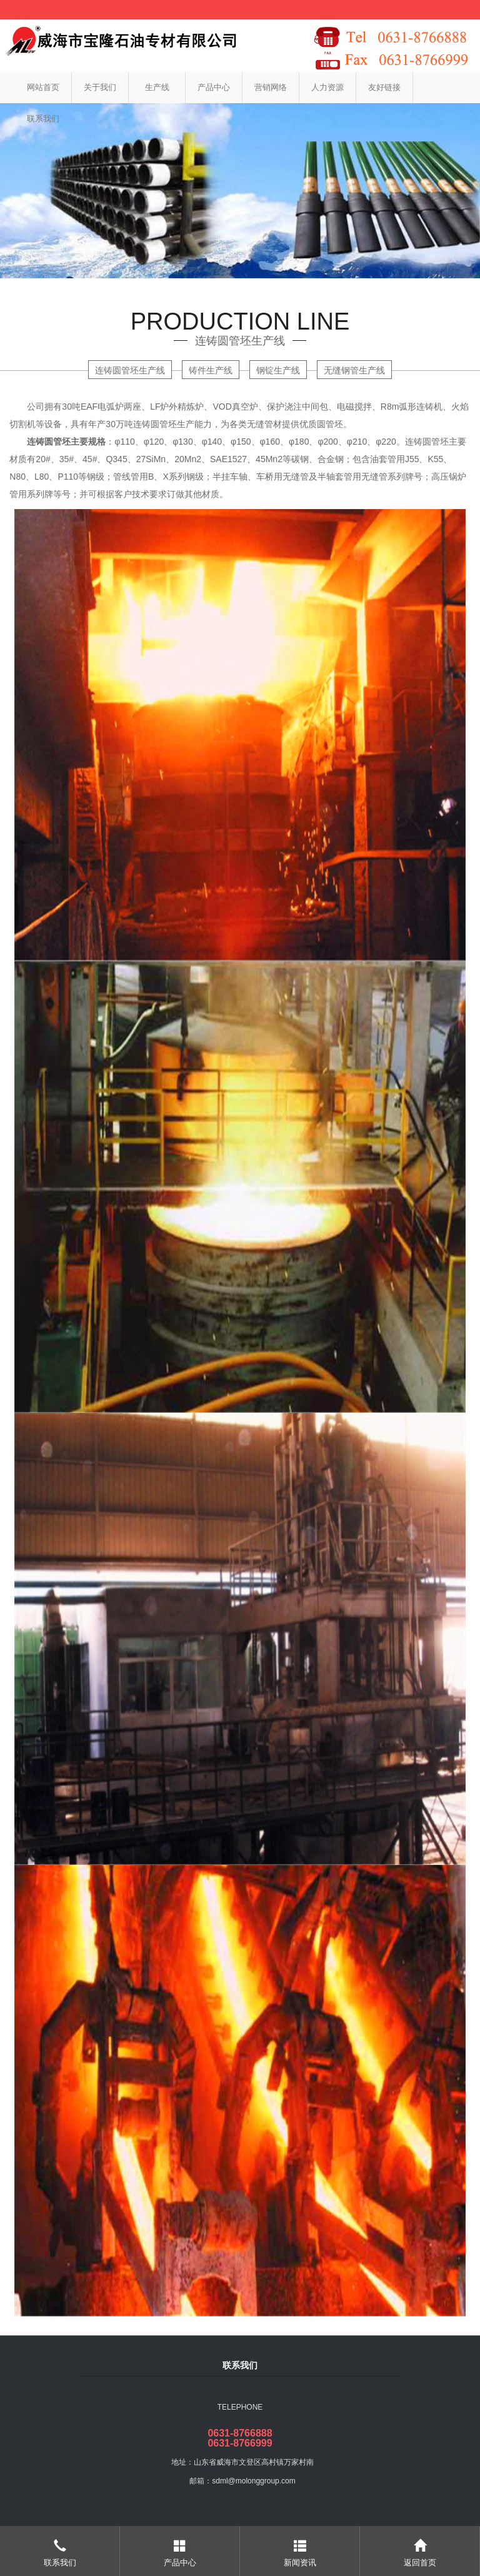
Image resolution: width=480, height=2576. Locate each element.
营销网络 (270, 87)
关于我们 (100, 87)
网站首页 (43, 87)
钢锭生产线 (278, 370)
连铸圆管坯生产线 (130, 370)
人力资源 (327, 87)
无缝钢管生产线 (354, 370)
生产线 (157, 87)
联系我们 (43, 118)
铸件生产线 (210, 370)
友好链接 (384, 87)
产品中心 (214, 87)
